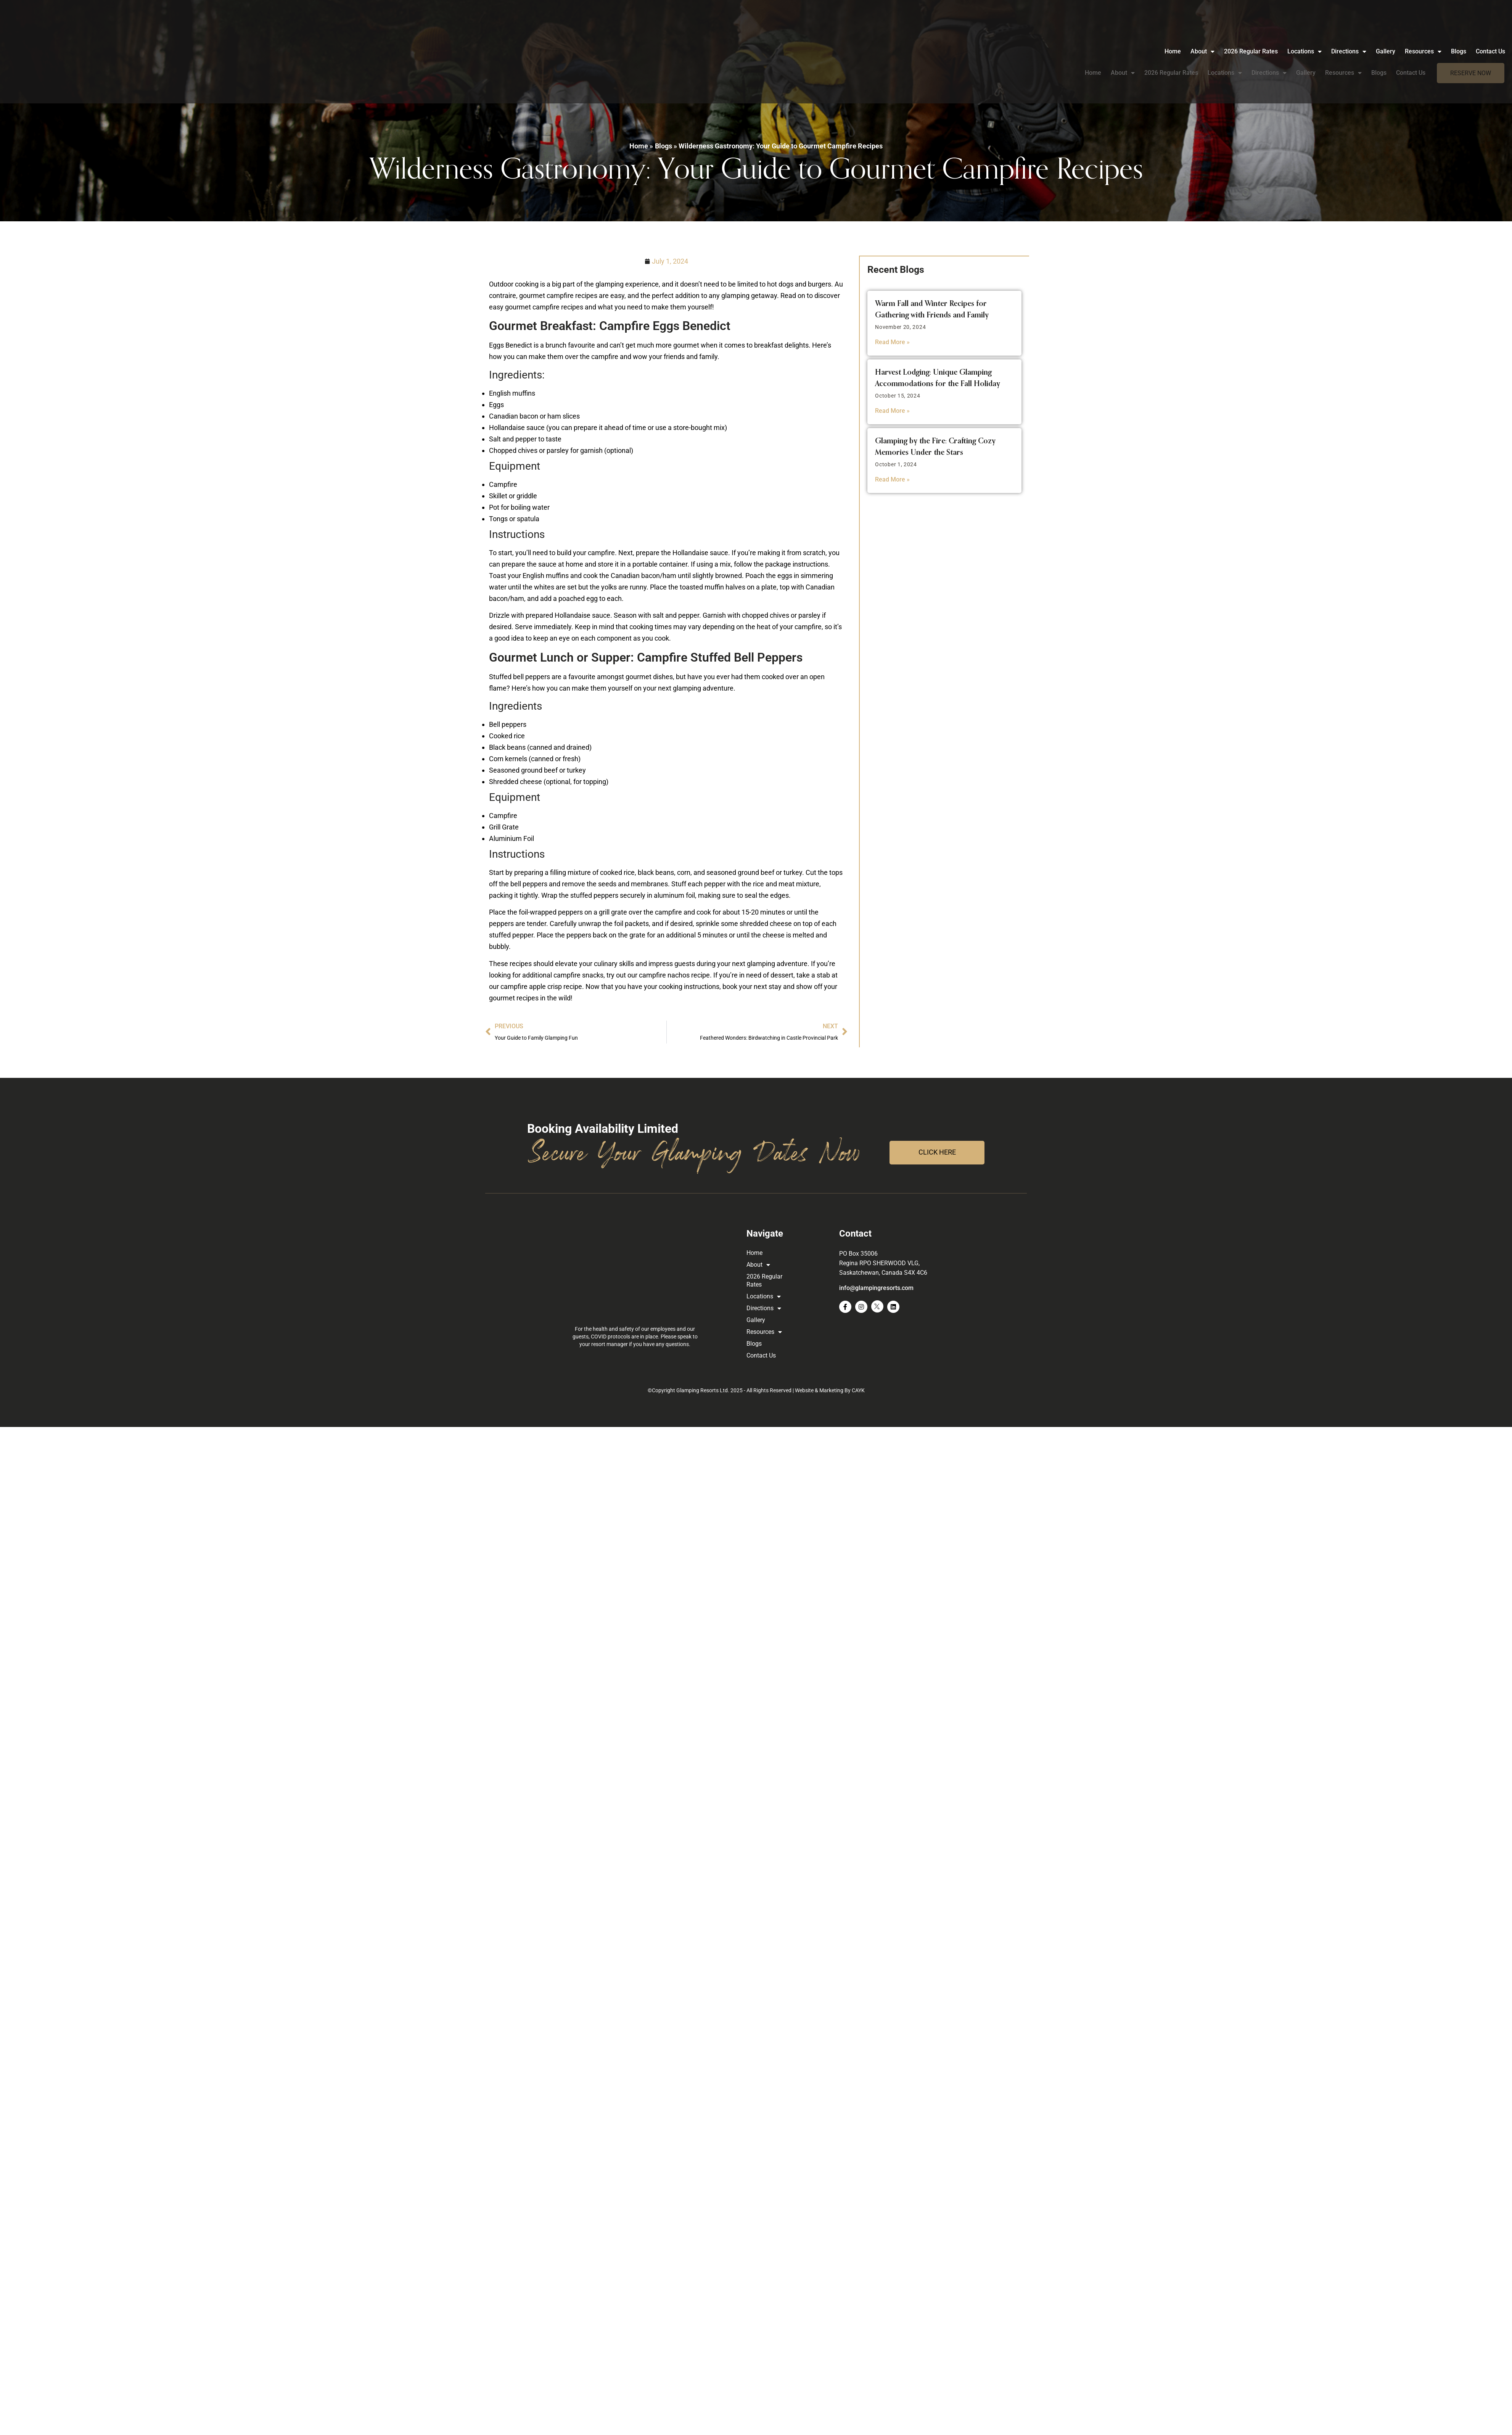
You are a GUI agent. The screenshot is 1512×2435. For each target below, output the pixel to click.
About (1123, 49)
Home (1093, 49)
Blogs (1379, 49)
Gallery (1306, 49)
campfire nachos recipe (674, 975)
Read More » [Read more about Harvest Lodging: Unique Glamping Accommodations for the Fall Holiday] (892, 410)
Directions (1269, 49)
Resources (1343, 49)
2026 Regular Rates (1171, 49)
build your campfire (585, 553)
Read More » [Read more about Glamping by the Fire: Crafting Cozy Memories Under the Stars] (892, 479)
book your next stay (752, 986)
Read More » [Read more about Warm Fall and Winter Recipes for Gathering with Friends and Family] (892, 342)
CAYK (858, 1390)
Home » (641, 146)
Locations (1225, 49)
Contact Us (1410, 49)
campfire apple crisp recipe (540, 986)
